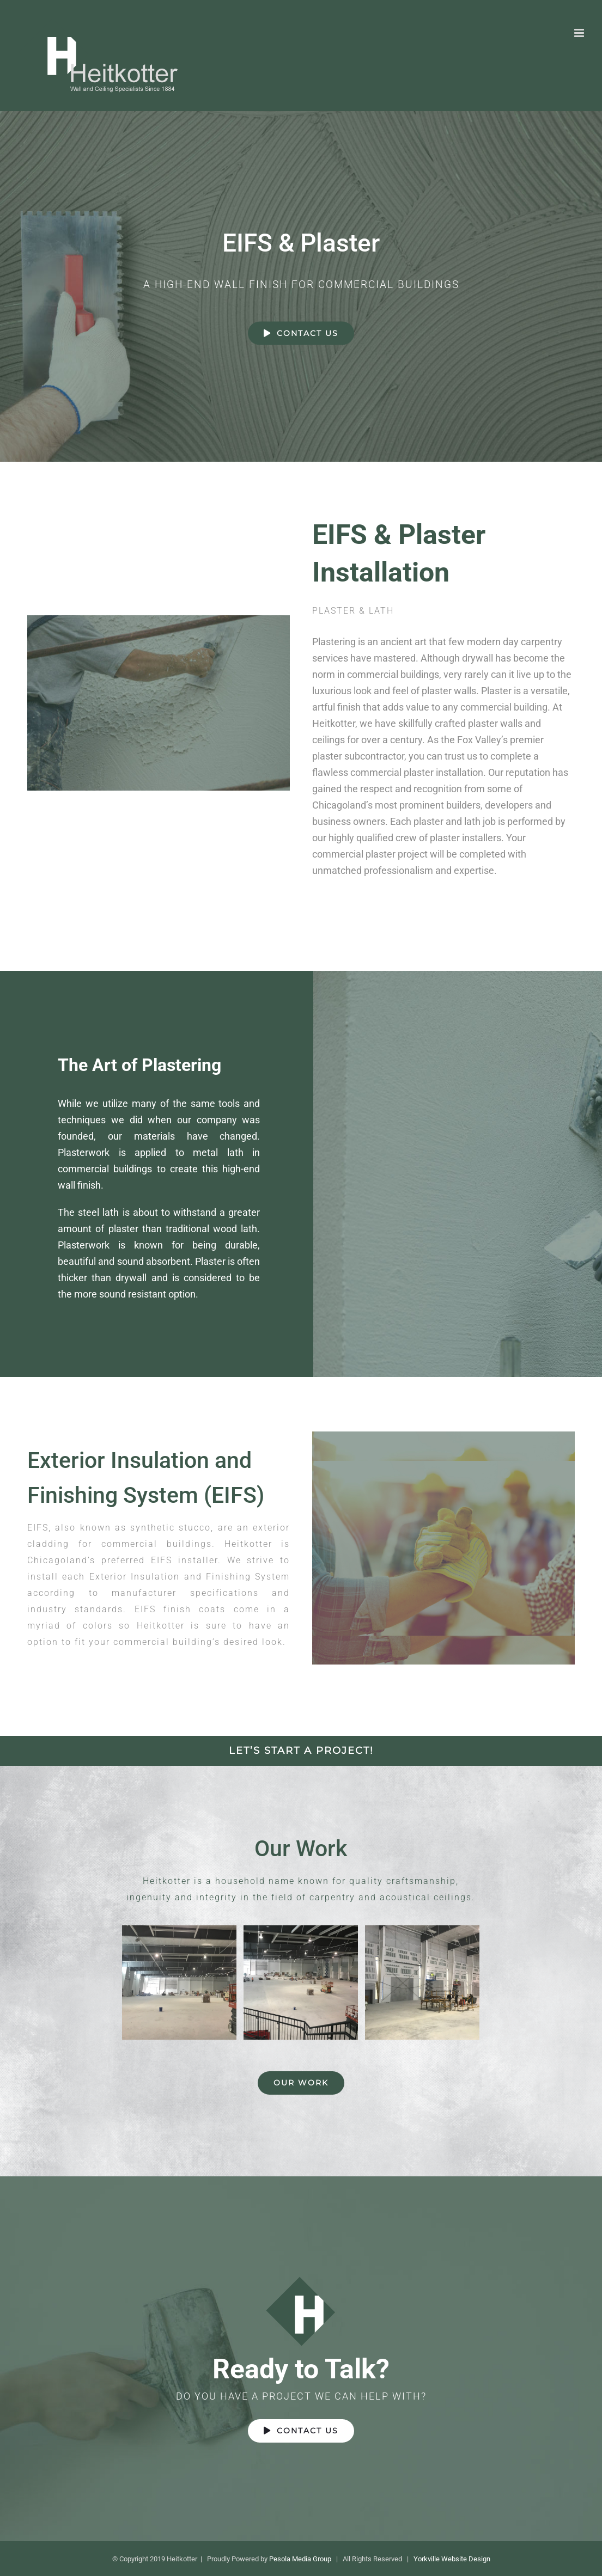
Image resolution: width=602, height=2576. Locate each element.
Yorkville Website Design (452, 2559)
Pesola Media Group (300, 2559)
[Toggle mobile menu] (580, 33)
